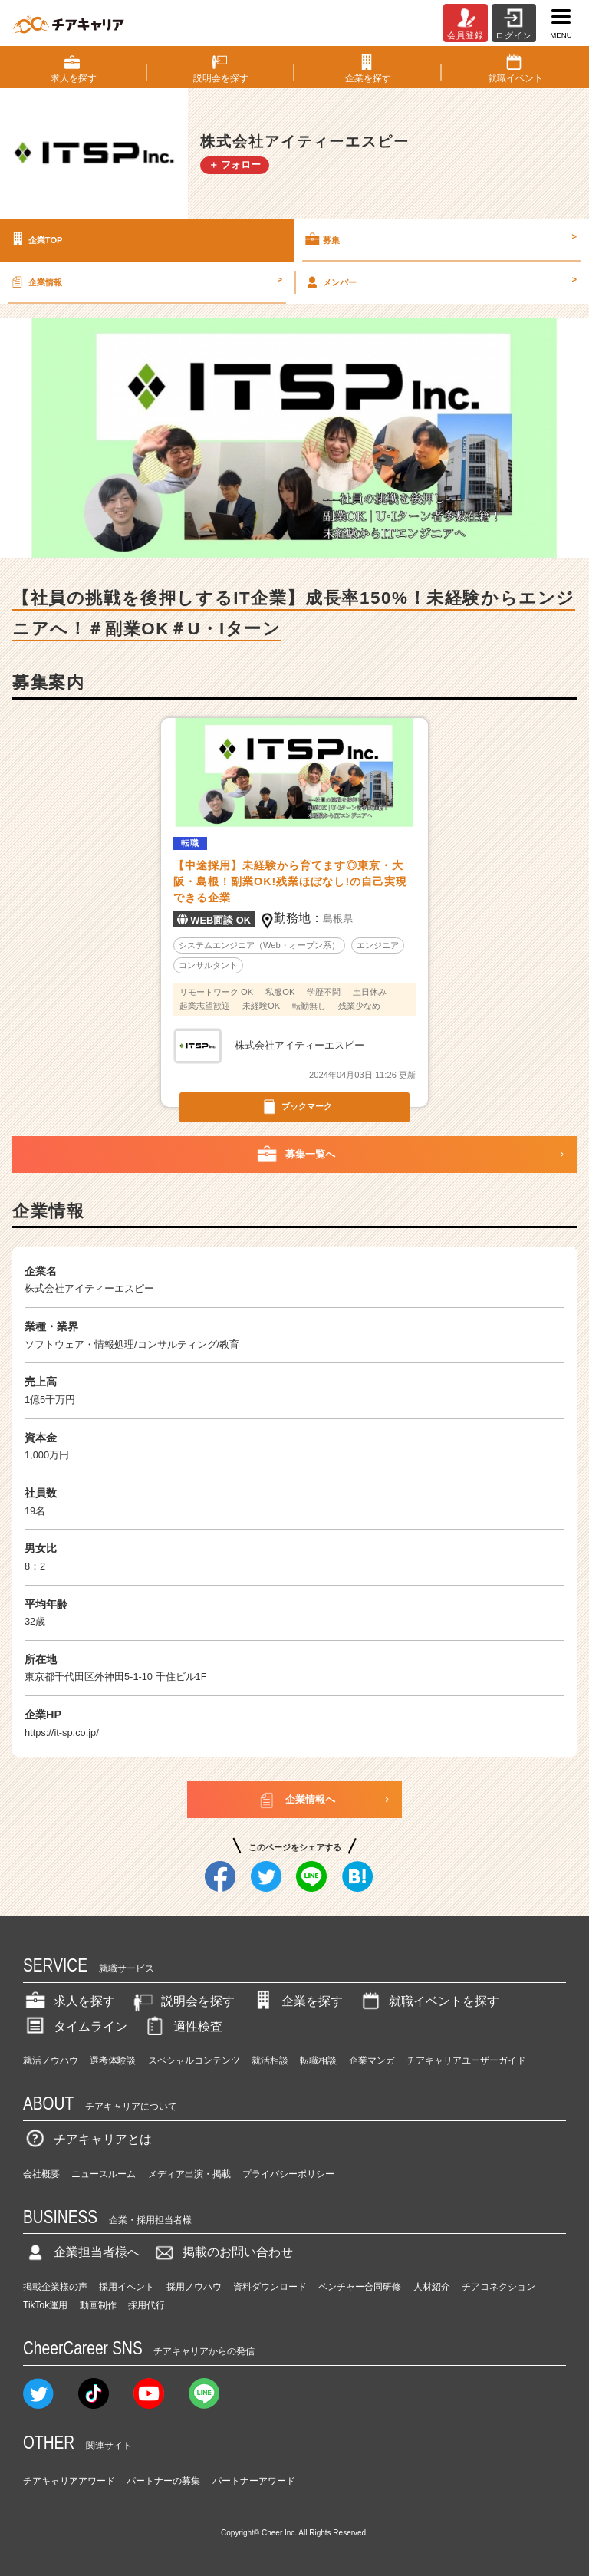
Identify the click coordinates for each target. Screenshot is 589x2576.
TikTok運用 (45, 2305)
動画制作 (98, 2305)
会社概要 (41, 2174)
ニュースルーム (103, 2174)
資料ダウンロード (270, 2286)
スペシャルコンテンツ (194, 2060)
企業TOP (35, 239)
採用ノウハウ (194, 2286)
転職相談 (318, 2060)
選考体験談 (113, 2060)
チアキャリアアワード (69, 2481)
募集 (440, 239)
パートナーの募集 (163, 2481)
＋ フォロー (235, 164)
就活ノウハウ (50, 2060)
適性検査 (182, 2026)
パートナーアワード (253, 2481)
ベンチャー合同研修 (359, 2286)
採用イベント (126, 2286)
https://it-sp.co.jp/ (62, 1732)
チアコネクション (498, 2286)
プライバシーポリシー (288, 2174)
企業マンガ (372, 2060)
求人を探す (69, 2001)
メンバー (440, 281)
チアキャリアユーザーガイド (466, 2060)
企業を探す (297, 2001)
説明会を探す (182, 2001)
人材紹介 (431, 2286)
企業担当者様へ (81, 2252)
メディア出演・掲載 (189, 2174)
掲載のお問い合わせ (222, 2252)
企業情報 (145, 281)
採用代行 (146, 2305)
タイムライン (75, 2026)
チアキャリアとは (87, 2139)
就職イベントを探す (428, 2001)
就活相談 (270, 2060)
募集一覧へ (295, 1154)
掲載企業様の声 (55, 2286)
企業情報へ (295, 1799)
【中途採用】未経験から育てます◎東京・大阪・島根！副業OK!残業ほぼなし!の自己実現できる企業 (290, 881)
